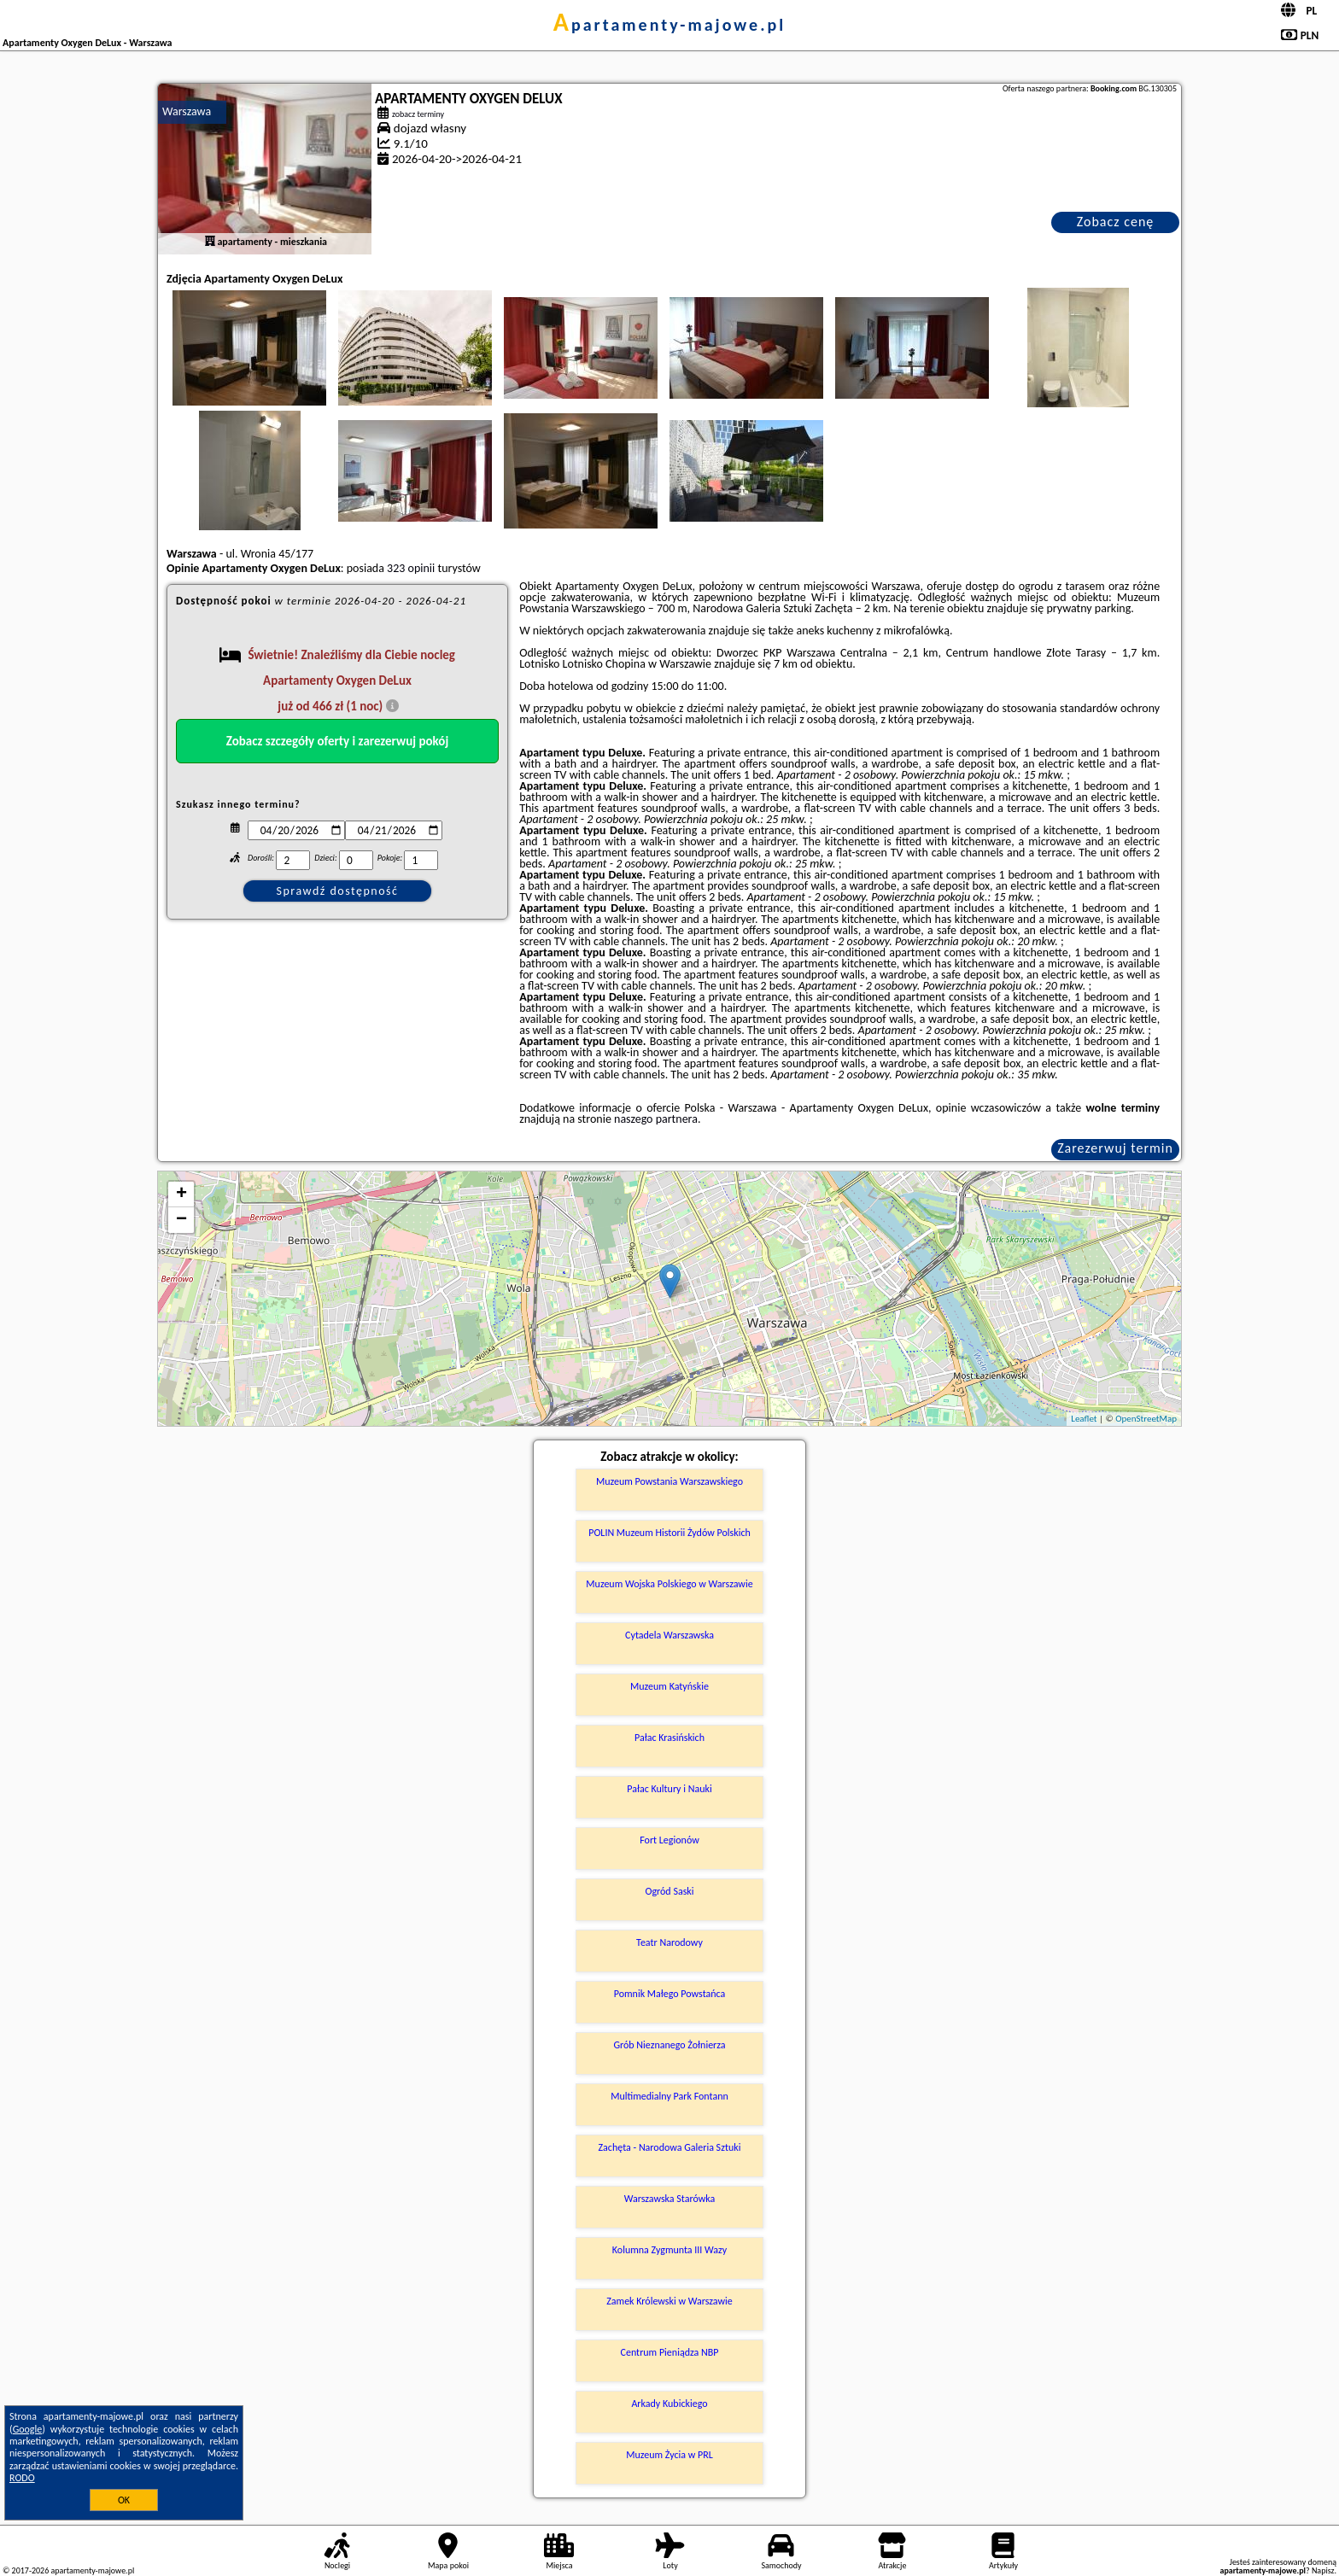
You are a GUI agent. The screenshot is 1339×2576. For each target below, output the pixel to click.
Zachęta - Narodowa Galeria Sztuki (670, 2147)
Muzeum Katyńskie (669, 1686)
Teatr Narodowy (669, 1942)
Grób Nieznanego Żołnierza (669, 2045)
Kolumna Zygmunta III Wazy (669, 2250)
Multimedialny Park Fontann (669, 2096)
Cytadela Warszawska (669, 1635)
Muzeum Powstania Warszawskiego (669, 1481)
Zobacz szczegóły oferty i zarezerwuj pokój (337, 741)
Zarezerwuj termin (1115, 1148)
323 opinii (411, 568)
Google (28, 2429)
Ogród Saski (669, 1891)
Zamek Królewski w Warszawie (669, 2301)
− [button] (181, 1220)
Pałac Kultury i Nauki (669, 1789)
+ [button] (181, 1194)
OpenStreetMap (1146, 1418)
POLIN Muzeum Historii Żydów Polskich (669, 1533)
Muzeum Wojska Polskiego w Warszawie (669, 1584)
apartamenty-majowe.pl (669, 25)
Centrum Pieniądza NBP (670, 2352)
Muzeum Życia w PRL (669, 2455)
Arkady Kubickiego (669, 2404)
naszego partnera (656, 1119)
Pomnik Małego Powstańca (670, 1994)
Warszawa (186, 111)
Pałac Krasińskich (669, 1738)
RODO (22, 2478)
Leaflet (1083, 1418)
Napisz (1323, 2570)
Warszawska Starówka (670, 2199)
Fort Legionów (669, 1840)
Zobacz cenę (1116, 221)
